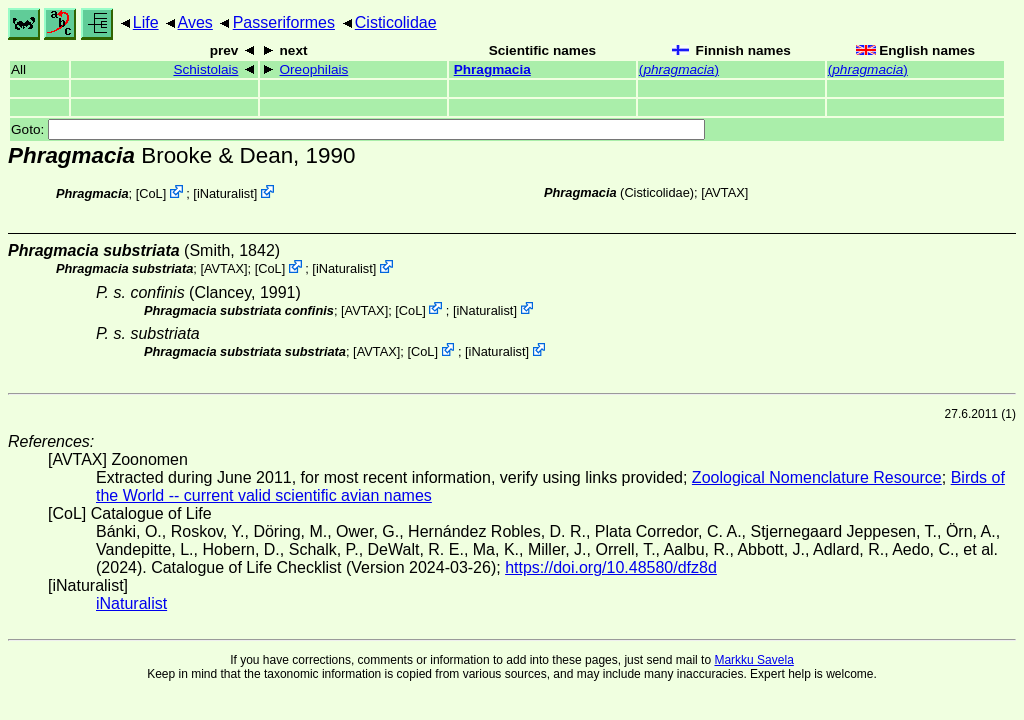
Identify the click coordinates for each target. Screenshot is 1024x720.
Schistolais (205, 69)
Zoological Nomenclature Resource (817, 477)
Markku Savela (753, 660)
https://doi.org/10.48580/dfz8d (611, 567)
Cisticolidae (396, 22)
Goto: (358, 129)
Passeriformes (284, 22)
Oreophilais (314, 69)
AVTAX (725, 192)
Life (146, 22)
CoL (150, 193)
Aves (195, 22)
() (679, 69)
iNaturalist (225, 193)
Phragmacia (492, 69)
